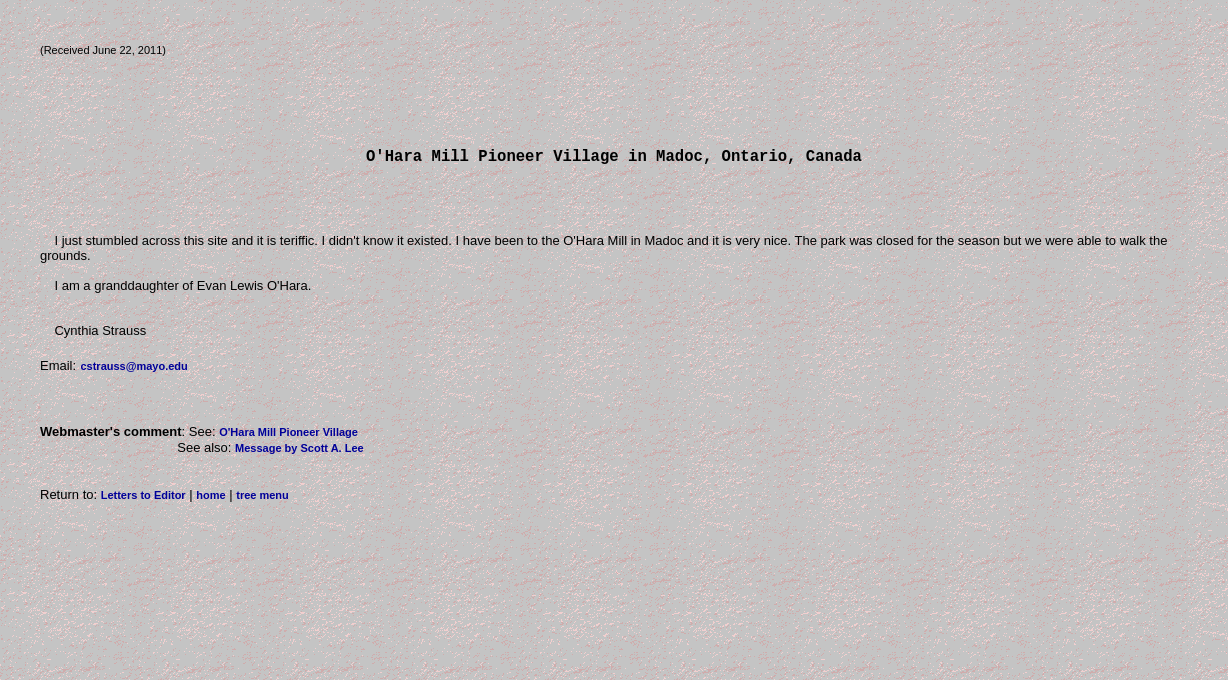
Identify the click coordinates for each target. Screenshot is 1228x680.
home (210, 499)
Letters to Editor (143, 499)
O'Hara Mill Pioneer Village (288, 436)
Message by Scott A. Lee (299, 452)
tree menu (262, 499)
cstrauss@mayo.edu (133, 370)
